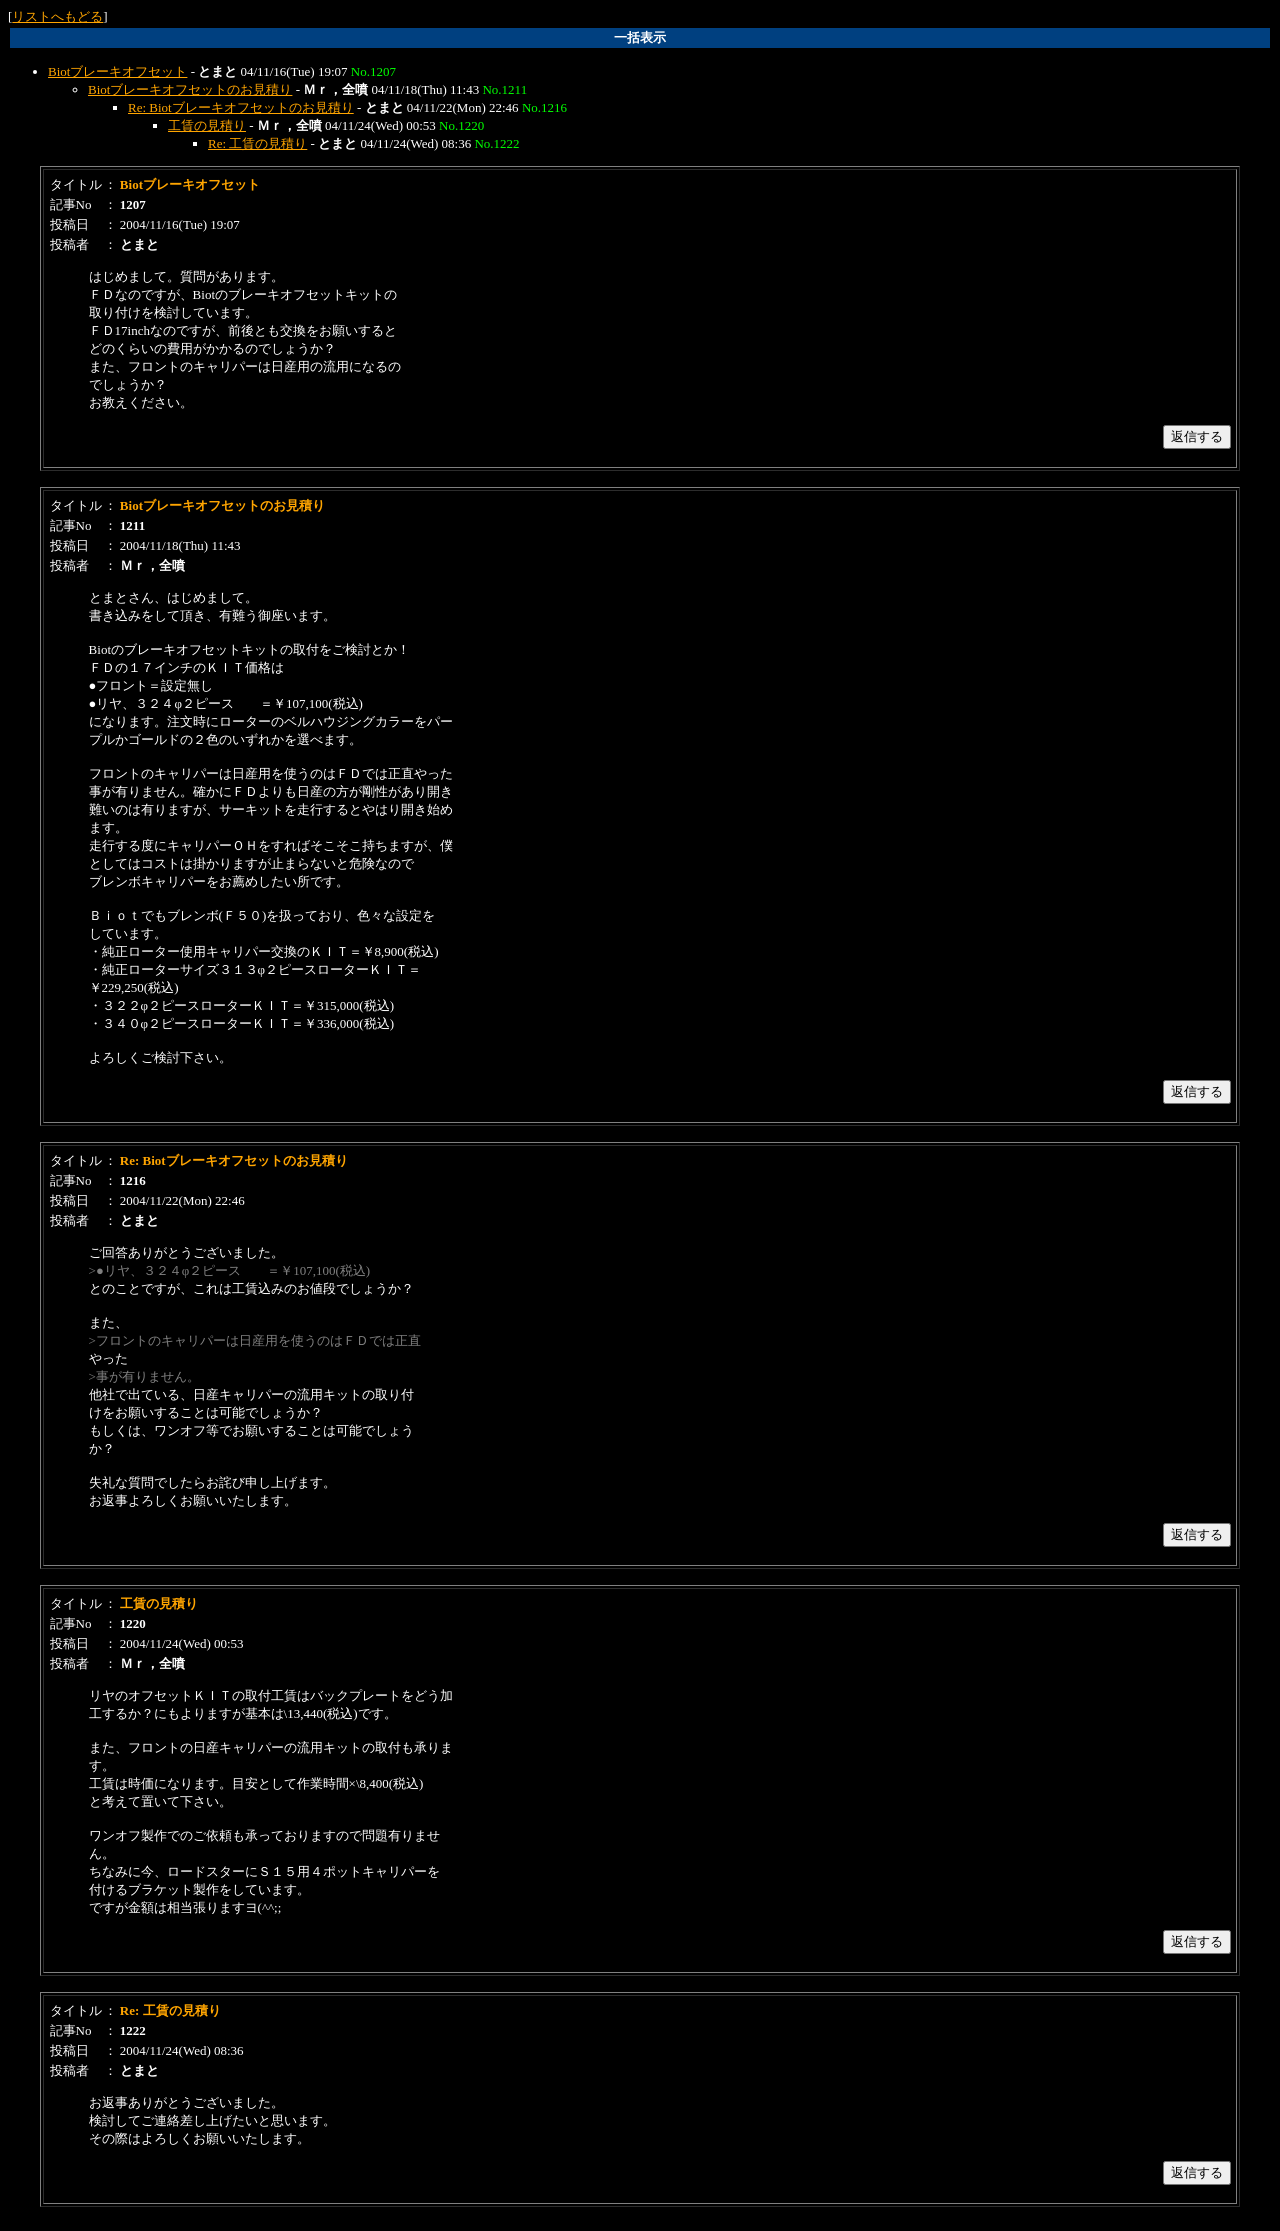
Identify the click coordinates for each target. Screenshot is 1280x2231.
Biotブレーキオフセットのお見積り (190, 89)
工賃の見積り (207, 125)
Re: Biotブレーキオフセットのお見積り (241, 107)
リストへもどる (57, 16)
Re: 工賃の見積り (257, 143)
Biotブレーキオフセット (117, 71)
